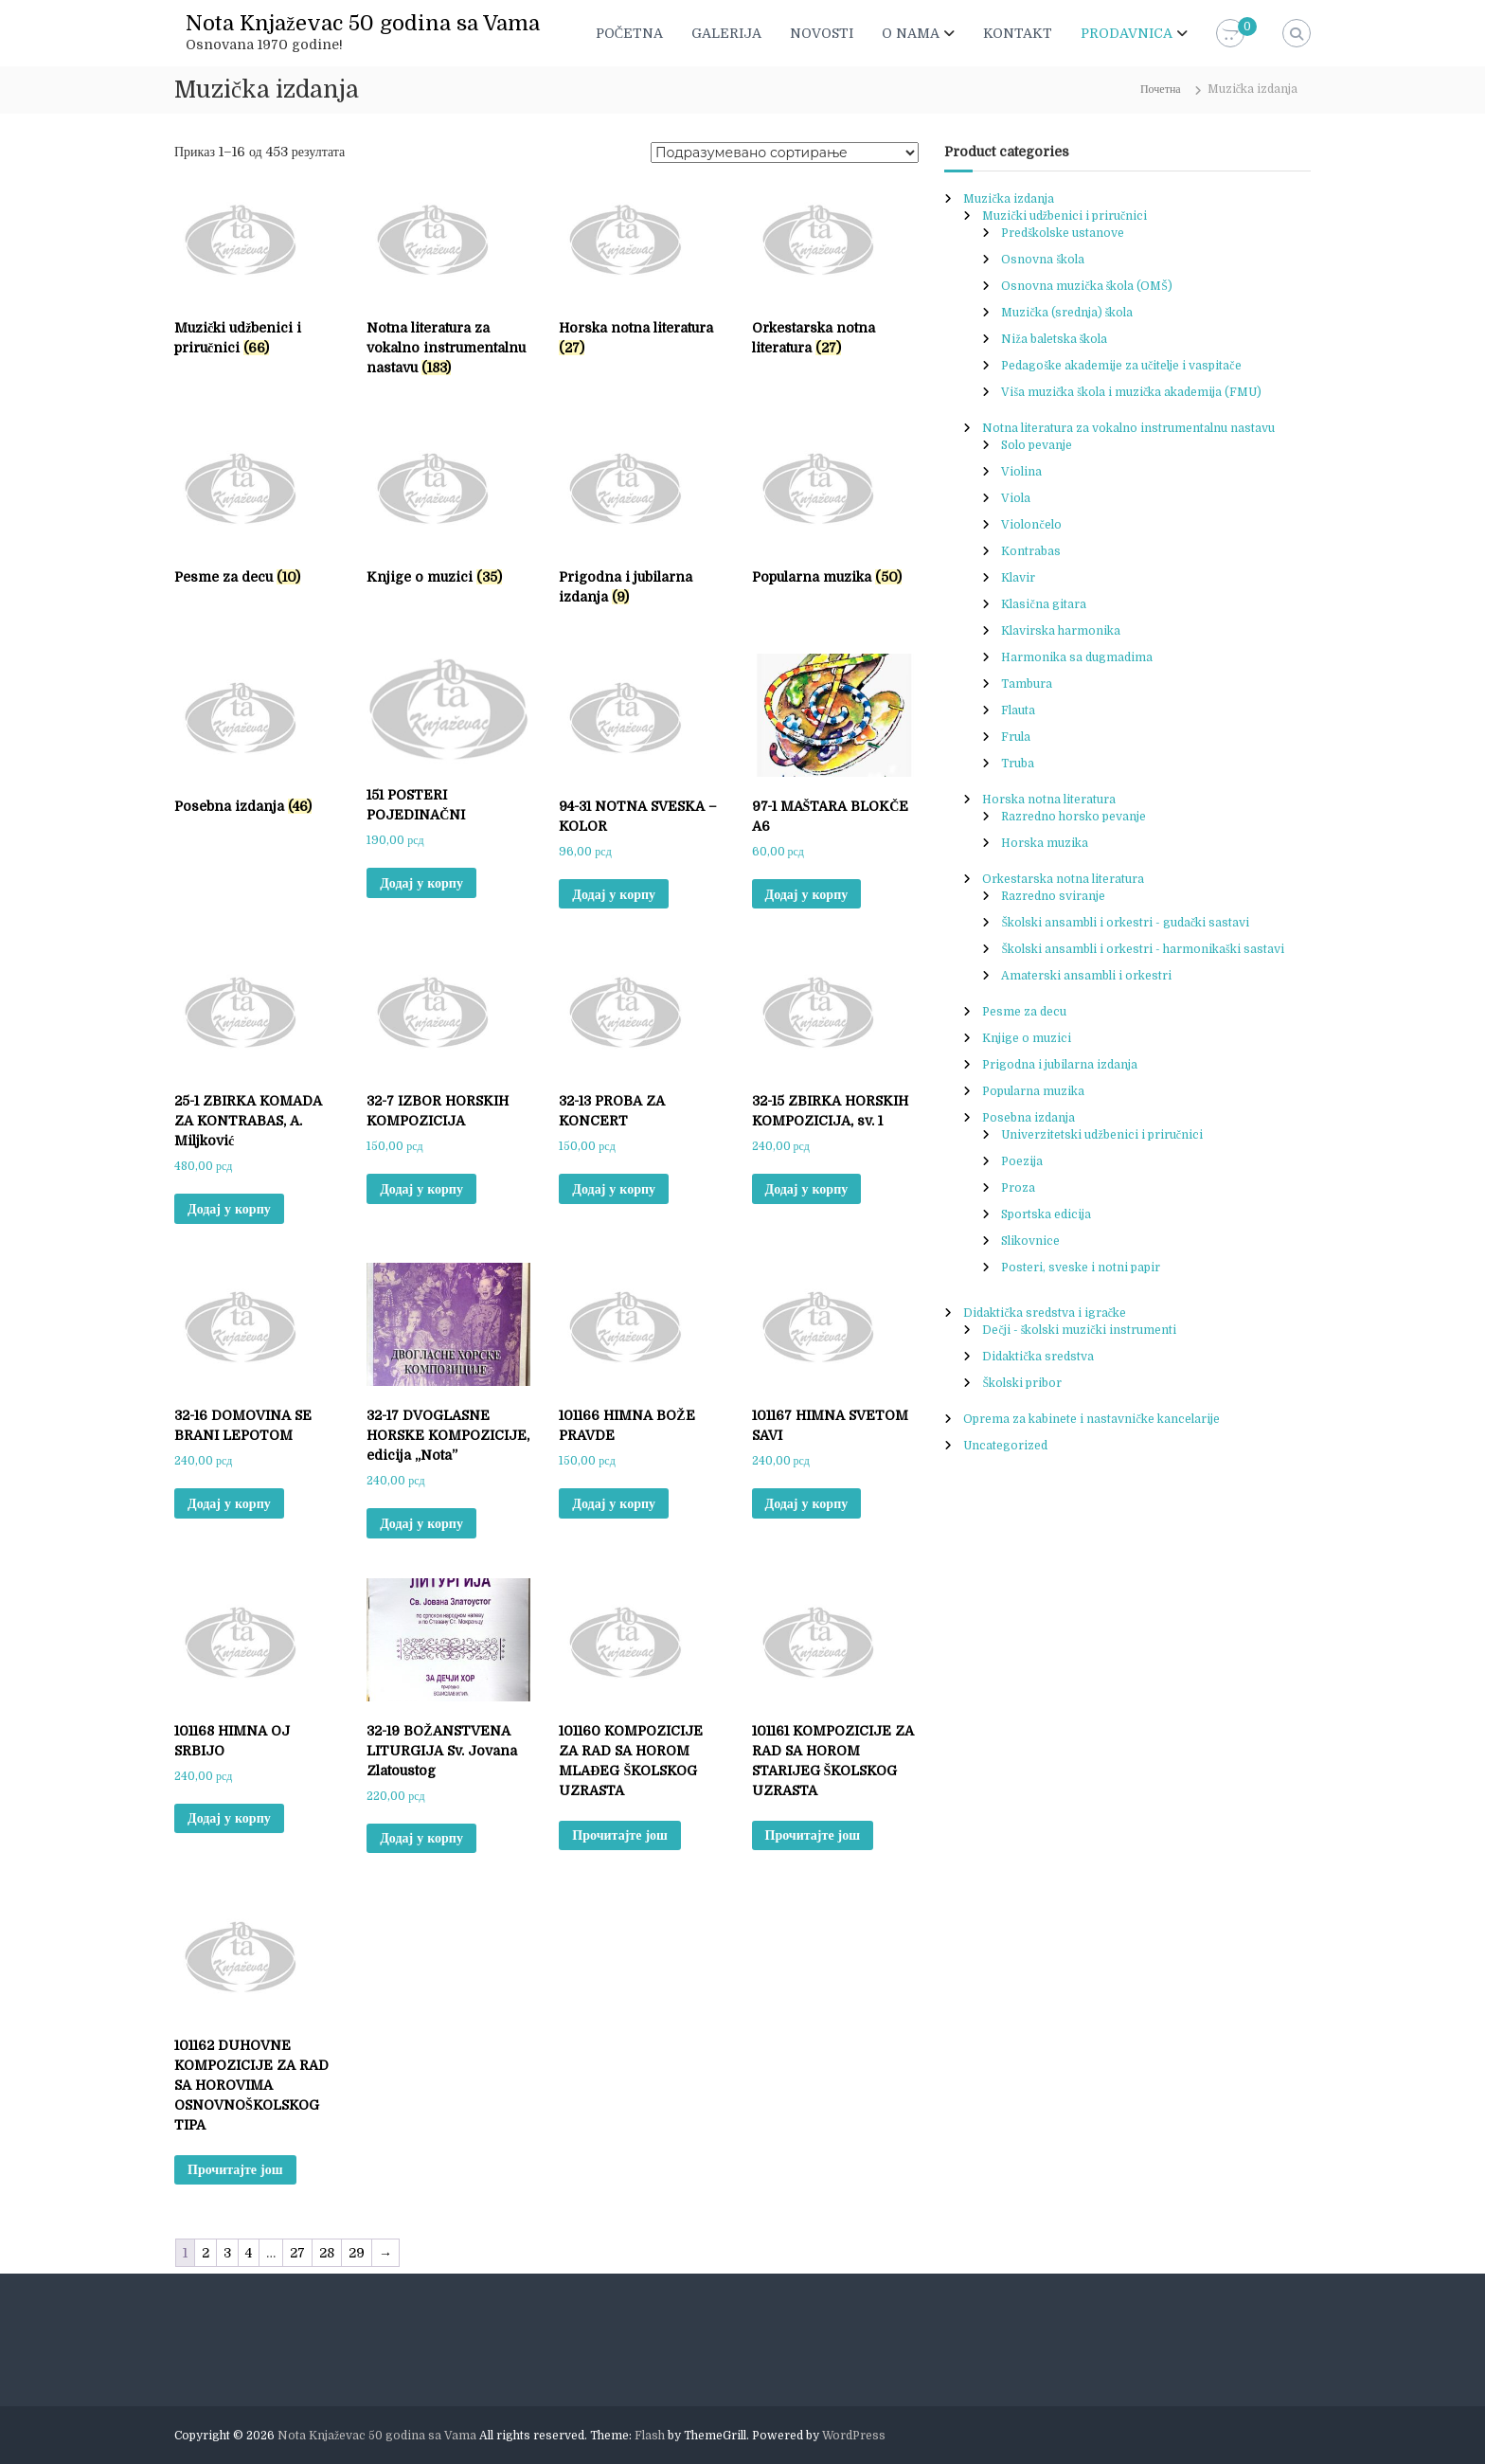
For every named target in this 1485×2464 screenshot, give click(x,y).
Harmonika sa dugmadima (1077, 657)
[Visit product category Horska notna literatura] (641, 271)
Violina (1021, 471)
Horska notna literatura (1049, 799)
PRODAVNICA (1126, 33)
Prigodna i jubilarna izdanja (1059, 1064)
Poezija (1022, 1161)
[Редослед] (785, 152)
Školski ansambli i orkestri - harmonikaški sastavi (1142, 949)
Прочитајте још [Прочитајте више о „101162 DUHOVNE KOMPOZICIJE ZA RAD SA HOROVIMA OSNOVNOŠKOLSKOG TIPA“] (235, 2169)
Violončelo (1031, 524)
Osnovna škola (1042, 259)
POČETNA (629, 33)
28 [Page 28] (326, 2252)
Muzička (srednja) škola (1067, 312)
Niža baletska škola (1054, 339)
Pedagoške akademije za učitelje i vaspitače (1121, 365)
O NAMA (910, 33)
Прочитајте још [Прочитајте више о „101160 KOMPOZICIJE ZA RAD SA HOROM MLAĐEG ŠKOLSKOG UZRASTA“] (620, 1835)
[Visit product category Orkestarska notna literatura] (834, 271)
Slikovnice (1030, 1241)
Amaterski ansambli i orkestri (1086, 975)
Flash (650, 2435)
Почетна (1160, 89)
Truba (1017, 763)
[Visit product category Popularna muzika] (834, 509)
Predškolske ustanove (1062, 233)
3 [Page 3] (227, 2252)
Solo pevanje (1036, 445)
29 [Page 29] (357, 2252)
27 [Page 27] (297, 2252)
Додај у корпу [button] (421, 882)
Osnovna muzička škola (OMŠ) (1086, 286)
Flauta (1018, 710)
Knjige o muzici (1026, 1038)
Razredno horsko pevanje (1073, 816)
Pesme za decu (1024, 1011)
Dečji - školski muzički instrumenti (1078, 1330)
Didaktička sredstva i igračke (1044, 1313)
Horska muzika (1044, 843)
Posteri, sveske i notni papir (1080, 1267)
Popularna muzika (1033, 1091)
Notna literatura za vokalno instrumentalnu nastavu (1128, 428)
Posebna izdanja (1028, 1117)
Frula (1015, 737)
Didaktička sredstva (1037, 1356)
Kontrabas (1031, 551)
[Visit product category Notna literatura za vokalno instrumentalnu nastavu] (448, 281)
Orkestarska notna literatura (1063, 879)
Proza (1018, 1188)
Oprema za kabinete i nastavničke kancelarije (1091, 1419)
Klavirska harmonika (1060, 631)
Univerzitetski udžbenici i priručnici (1102, 1135)
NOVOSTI (821, 33)
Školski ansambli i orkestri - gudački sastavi (1125, 922)
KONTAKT (1017, 33)
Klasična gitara (1043, 604)
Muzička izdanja (1008, 199)
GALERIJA (726, 33)
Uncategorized (1005, 1445)
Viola (1015, 498)
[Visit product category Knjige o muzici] (448, 509)
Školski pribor (1022, 1383)
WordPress (854, 2435)
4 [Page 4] (248, 2252)
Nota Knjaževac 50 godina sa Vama (363, 23)
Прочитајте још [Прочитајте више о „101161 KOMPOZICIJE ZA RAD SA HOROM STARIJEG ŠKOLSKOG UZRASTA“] (813, 1835)
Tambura (1026, 684)
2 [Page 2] (205, 2252)
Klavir (1018, 578)
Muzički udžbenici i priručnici (1064, 216)
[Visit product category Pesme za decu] (256, 509)
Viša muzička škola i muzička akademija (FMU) (1131, 392)
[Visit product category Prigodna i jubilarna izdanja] (641, 519)
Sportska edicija (1046, 1214)
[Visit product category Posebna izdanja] (256, 738)
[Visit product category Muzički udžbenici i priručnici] (256, 271)
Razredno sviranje (1053, 896)
